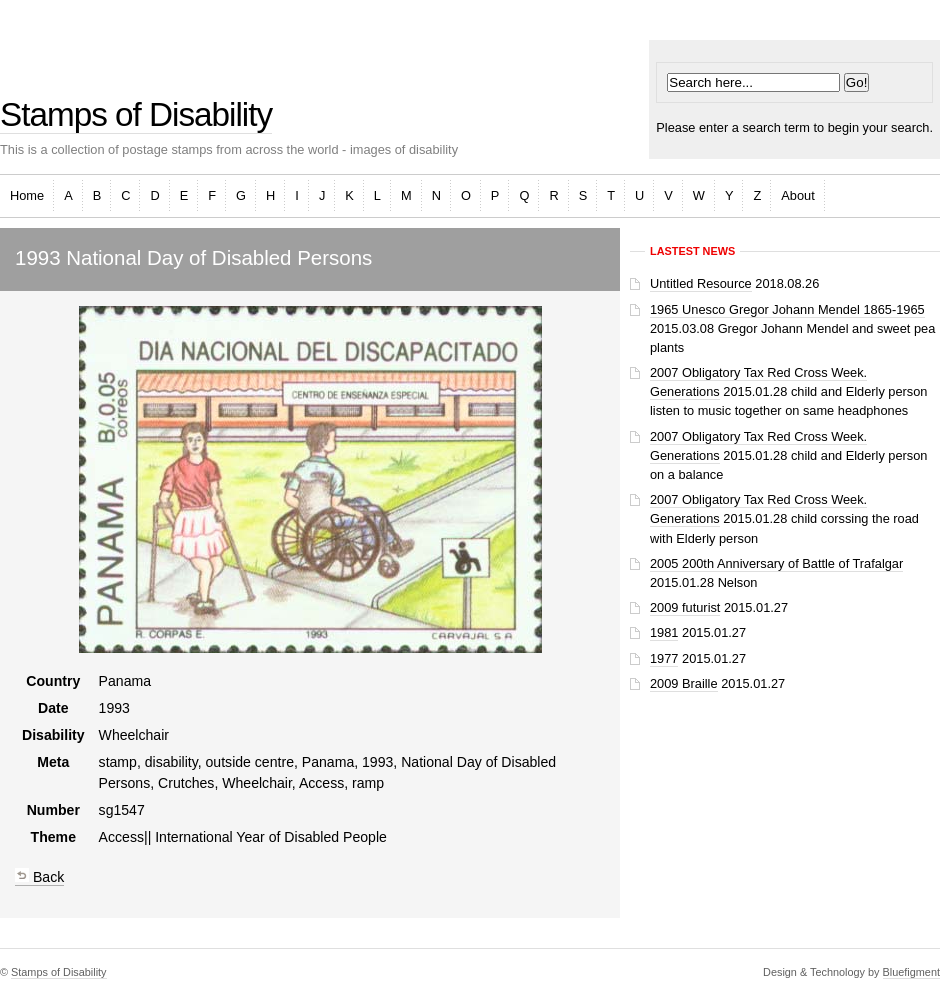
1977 (664, 658)
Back (39, 877)
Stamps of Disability (136, 114)
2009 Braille (684, 683)
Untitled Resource (701, 283)
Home (27, 195)
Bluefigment (911, 972)
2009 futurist (685, 607)
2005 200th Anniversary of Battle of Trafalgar (776, 563)
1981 (664, 632)
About (797, 195)
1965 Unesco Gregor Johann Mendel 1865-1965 (787, 309)
